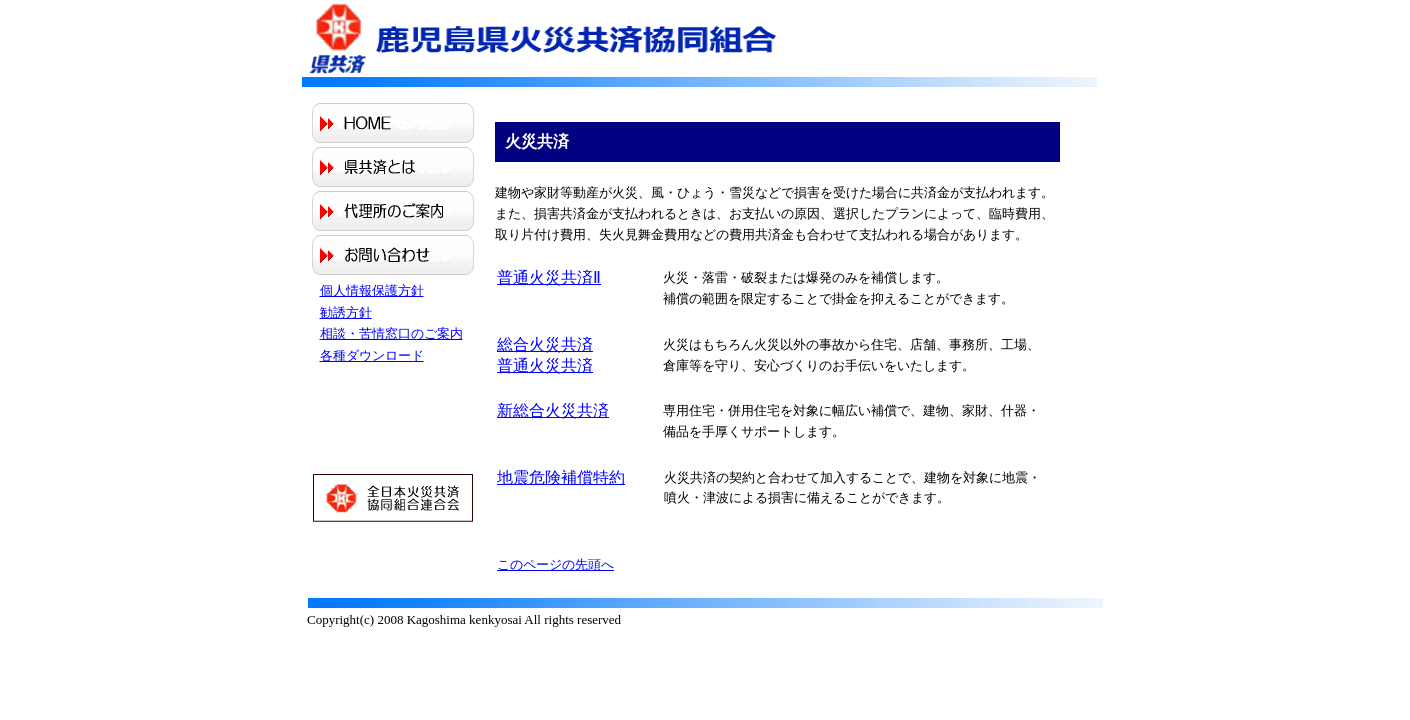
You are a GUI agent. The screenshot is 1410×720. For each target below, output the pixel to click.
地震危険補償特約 (561, 477)
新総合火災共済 (553, 410)
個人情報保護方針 (372, 290)
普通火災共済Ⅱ (549, 277)
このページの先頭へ (555, 564)
